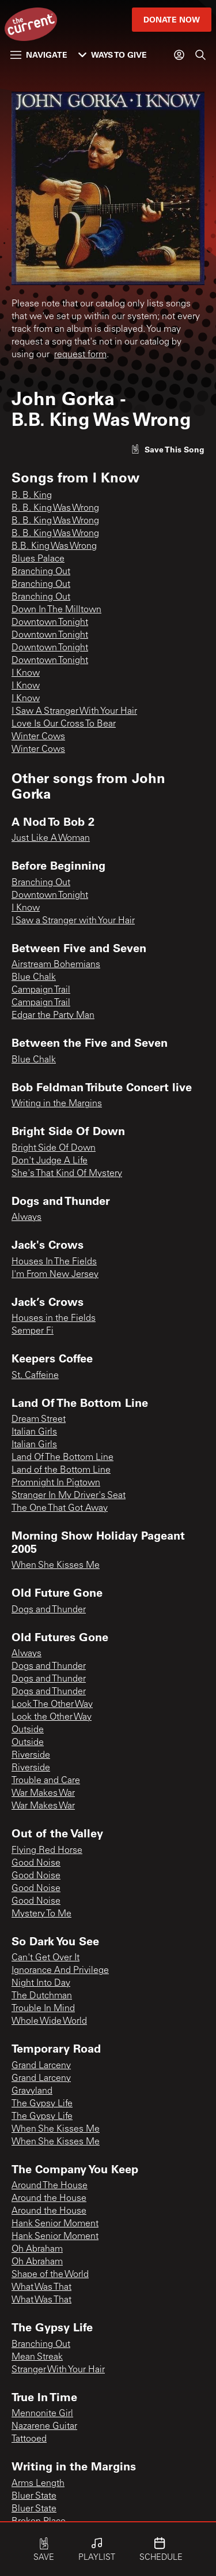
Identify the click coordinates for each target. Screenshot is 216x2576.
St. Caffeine (35, 1375)
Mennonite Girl (42, 2413)
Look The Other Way (52, 1704)
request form (80, 355)
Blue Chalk (34, 977)
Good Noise (36, 1863)
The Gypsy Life (42, 2104)
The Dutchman (42, 1996)
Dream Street (39, 1419)
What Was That (41, 2287)
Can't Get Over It (45, 1958)
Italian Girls (34, 1432)
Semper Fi (33, 1331)
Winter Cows (38, 737)
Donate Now (171, 19)
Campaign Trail (41, 990)
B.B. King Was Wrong (54, 546)
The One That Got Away (60, 1508)
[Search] (200, 55)
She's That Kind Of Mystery (67, 1173)
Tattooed (29, 2439)
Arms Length (38, 2483)
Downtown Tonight (50, 622)
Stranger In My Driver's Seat (69, 1495)
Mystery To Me (41, 1914)
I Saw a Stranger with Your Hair (73, 921)
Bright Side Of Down (54, 1148)
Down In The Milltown (56, 610)
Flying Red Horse (47, 1850)
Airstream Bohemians (56, 964)
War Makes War (43, 1793)
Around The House (50, 2186)
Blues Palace (38, 559)
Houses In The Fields (54, 1262)
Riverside (31, 1755)
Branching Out (41, 571)
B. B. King (32, 495)
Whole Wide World (49, 2021)
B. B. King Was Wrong (55, 508)
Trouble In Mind (43, 2008)
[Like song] (167, 449)
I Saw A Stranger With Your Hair (74, 711)
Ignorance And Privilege (60, 1970)
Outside (28, 1730)
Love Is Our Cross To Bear (64, 724)
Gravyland (32, 2091)
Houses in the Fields (54, 1318)
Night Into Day (41, 1983)
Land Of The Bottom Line (62, 1457)
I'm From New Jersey (55, 1274)
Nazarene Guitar (44, 2426)
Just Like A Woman (51, 838)
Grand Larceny (41, 2065)
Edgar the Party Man (53, 1015)
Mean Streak (37, 2357)
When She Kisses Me (56, 1565)
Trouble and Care (46, 1780)
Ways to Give (112, 54)
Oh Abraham (37, 2249)
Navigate (38, 54)
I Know (26, 673)
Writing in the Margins (57, 1104)
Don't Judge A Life (50, 1161)
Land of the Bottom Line (61, 1470)
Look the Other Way (52, 1717)
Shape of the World (50, 2274)
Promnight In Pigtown (56, 1483)
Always (26, 1217)
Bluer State (34, 2496)
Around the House (49, 2198)
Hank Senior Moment (55, 2224)
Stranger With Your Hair (58, 2370)
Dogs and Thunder (49, 1610)
